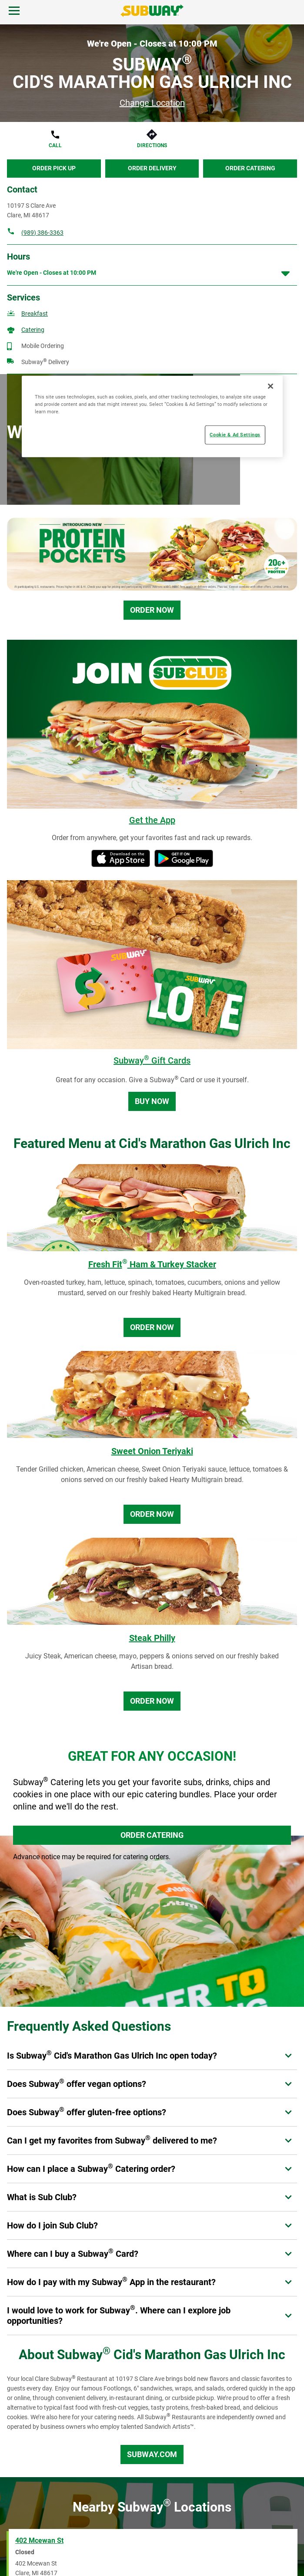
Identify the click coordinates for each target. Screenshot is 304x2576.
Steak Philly (152, 1638)
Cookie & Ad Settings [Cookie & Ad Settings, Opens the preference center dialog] (235, 435)
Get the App (152, 820)
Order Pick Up (54, 168)
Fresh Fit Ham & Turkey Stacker (152, 1264)
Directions (152, 145)
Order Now (152, 609)
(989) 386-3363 (42, 232)
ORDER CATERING (152, 1835)
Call (55, 145)
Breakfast (34, 313)
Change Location (152, 103)
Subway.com (152, 2454)
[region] (152, 416)
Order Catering (250, 168)
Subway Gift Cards (152, 1060)
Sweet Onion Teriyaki (152, 1451)
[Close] (270, 386)
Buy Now (152, 1101)
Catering (32, 329)
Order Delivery (152, 168)
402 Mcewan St (39, 2540)
